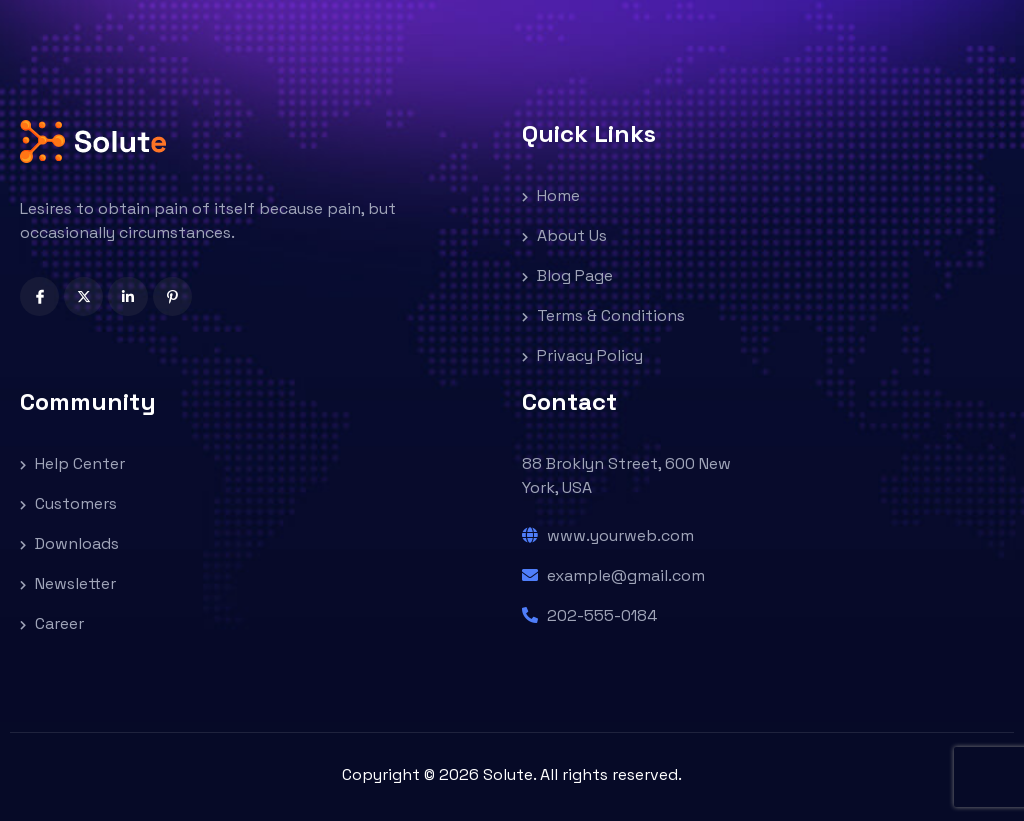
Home (551, 195)
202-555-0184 (589, 615)
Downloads (69, 543)
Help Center (72, 463)
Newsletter (68, 583)
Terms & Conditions (603, 315)
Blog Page (567, 275)
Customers (68, 503)
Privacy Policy (582, 355)
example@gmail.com (613, 575)
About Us (564, 235)
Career (52, 623)
